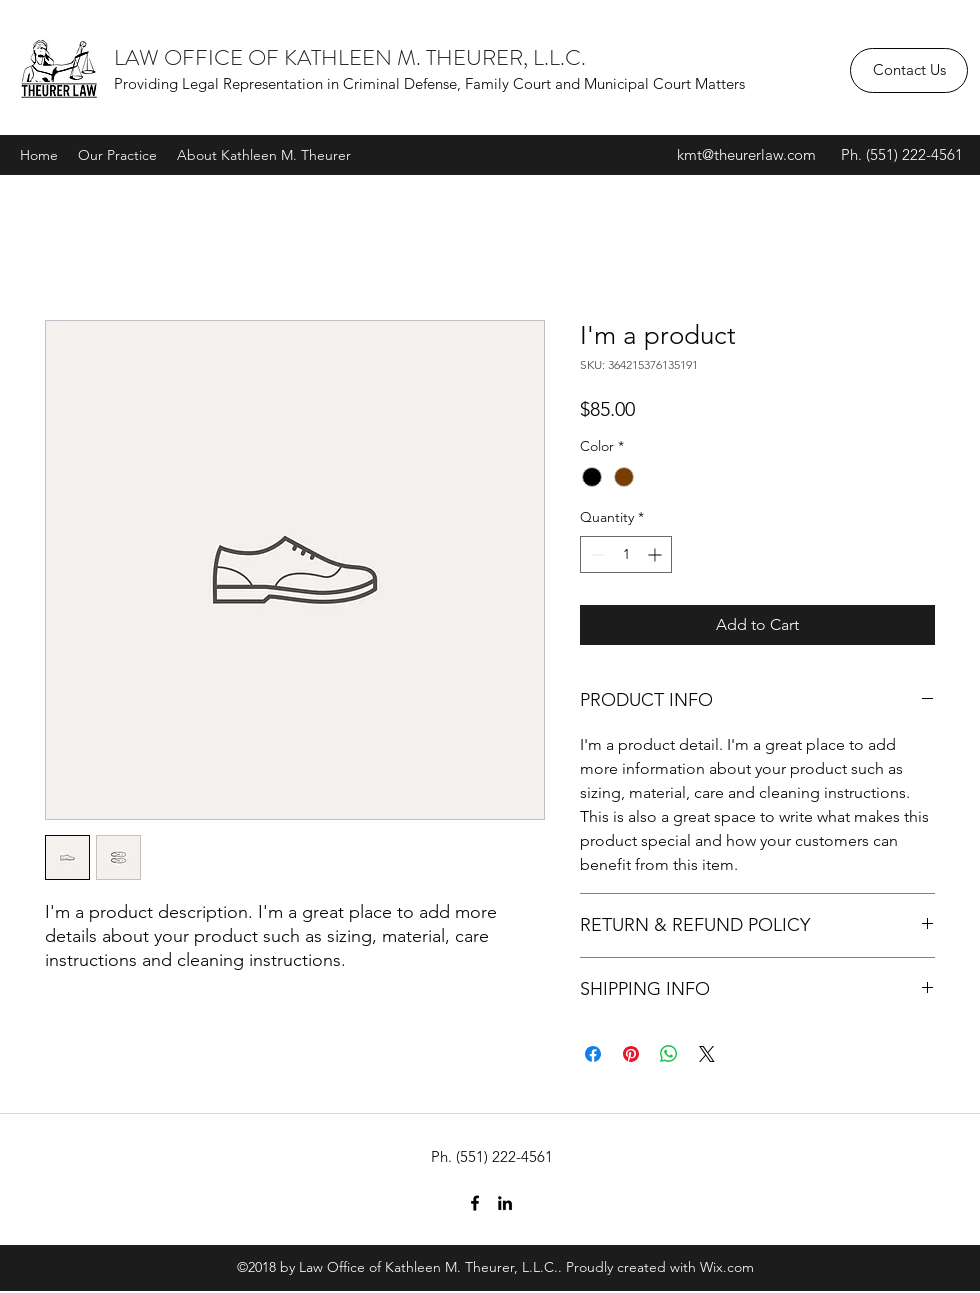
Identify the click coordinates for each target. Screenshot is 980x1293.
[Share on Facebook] (593, 1054)
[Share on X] (707, 1054)
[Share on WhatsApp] (669, 1054)
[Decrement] (595, 554)
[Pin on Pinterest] (631, 1054)
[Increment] (656, 554)
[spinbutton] (626, 554)
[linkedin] (505, 1203)
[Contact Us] (909, 70)
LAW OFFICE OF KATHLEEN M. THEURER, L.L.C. (350, 57)
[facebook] (475, 1203)
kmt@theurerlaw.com (746, 154)
